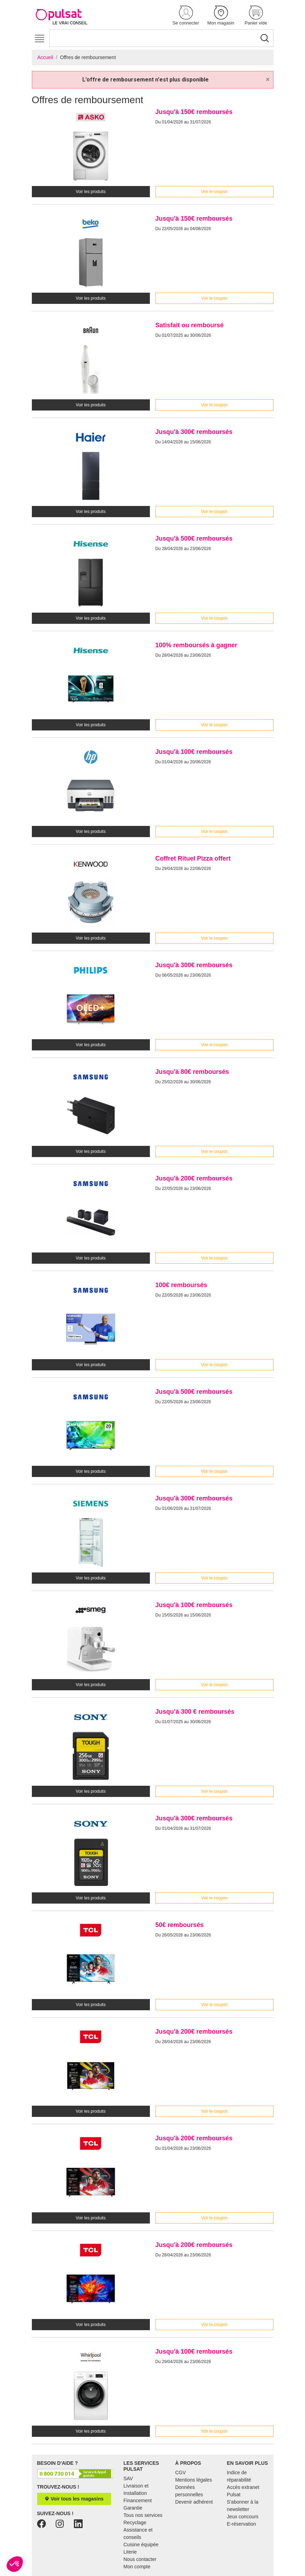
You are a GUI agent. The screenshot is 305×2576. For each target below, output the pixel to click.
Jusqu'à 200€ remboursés (194, 1178)
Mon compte (137, 2566)
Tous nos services (143, 2515)
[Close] (268, 79)
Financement (138, 2500)
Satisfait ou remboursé (189, 325)
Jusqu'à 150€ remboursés (194, 111)
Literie (130, 2552)
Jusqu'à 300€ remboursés (194, 431)
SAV (128, 2478)
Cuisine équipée (141, 2544)
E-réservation (241, 2524)
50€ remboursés (179, 1924)
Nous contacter (140, 2559)
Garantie (133, 2508)
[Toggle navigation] (40, 39)
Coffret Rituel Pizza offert (193, 858)
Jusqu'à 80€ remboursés (192, 1071)
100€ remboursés (181, 1285)
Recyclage (135, 2522)
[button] (185, 16)
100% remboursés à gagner (196, 645)
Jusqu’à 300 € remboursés (195, 1711)
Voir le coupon (214, 191)
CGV (180, 2472)
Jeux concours (242, 2516)
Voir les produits (90, 191)
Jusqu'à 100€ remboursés (194, 751)
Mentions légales (193, 2480)
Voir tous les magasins (74, 2499)
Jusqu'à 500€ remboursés (194, 538)
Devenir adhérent (194, 2502)
